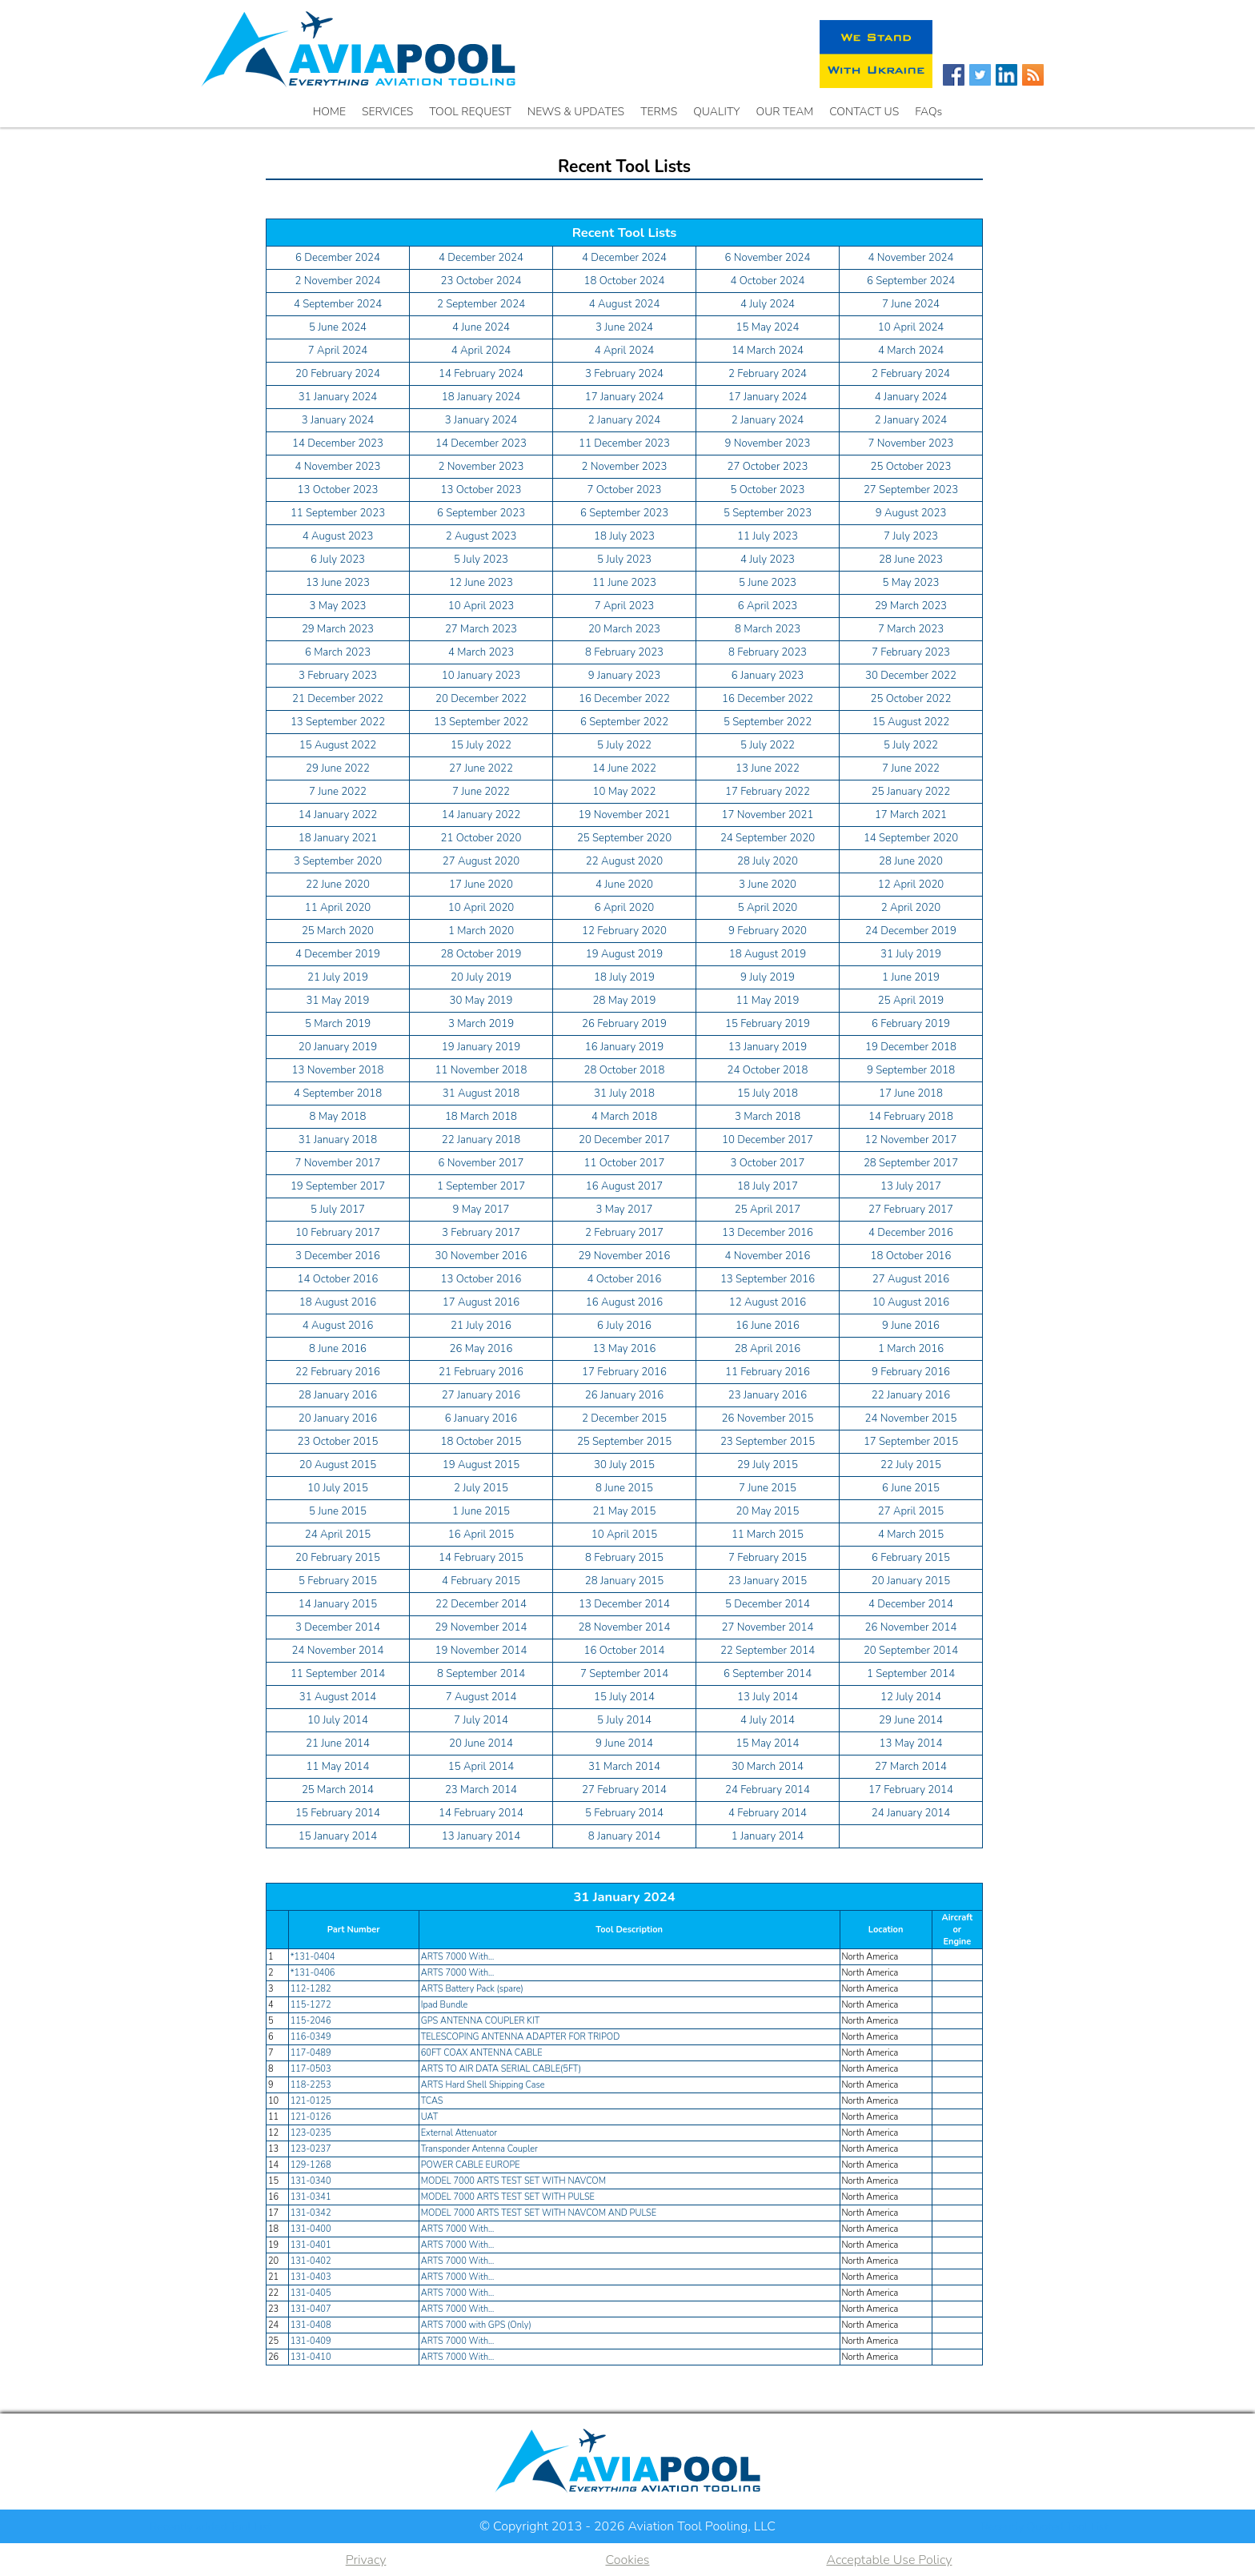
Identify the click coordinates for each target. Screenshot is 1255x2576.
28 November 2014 (625, 1627)
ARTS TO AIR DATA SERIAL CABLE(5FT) (501, 2069)
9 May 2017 (481, 1209)
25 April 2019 (911, 1000)
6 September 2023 (481, 513)
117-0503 (311, 2069)
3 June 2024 (624, 327)
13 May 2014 (911, 1743)
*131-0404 (313, 1957)
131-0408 (311, 2325)
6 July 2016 (624, 1325)
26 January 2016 (624, 1395)
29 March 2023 (911, 606)
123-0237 (311, 2149)
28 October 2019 (481, 954)
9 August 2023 (911, 513)
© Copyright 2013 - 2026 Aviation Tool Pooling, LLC (627, 2526)
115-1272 (311, 2005)
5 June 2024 (338, 327)
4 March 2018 (624, 1116)
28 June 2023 (911, 559)
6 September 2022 (624, 722)
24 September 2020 (767, 838)
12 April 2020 (911, 884)
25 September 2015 (624, 1441)
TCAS (432, 2101)
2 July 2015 (481, 1488)
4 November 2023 (338, 466)
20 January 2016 (338, 1418)
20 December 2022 (481, 699)
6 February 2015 (911, 1558)
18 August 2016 (338, 1302)
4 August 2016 (338, 1325)
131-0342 (311, 2213)
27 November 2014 (768, 1627)
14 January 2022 (338, 815)
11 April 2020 (338, 908)
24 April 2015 (338, 1534)
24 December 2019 (910, 931)
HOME (329, 111)
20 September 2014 (911, 1650)
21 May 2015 (624, 1511)
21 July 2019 (337, 977)
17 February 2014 (910, 1790)
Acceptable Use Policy (889, 2560)
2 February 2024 (767, 374)
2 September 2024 (481, 304)
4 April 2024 (481, 350)
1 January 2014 (768, 1836)
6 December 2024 (337, 258)
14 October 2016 (338, 1279)
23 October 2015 (338, 1441)
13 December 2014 (624, 1604)
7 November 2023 (911, 443)
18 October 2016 (911, 1256)
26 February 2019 (624, 1024)
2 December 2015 (624, 1418)
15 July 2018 (767, 1093)
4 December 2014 (910, 1604)
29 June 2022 (338, 768)
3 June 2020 (767, 884)
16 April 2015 (481, 1534)
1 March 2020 (481, 931)
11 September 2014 (338, 1674)
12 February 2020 (624, 931)
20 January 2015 (911, 1581)
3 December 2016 (337, 1256)
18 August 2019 (768, 954)
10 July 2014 (337, 1720)
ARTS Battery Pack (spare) (472, 1989)
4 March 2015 (911, 1534)
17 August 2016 (481, 1302)
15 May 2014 (768, 1743)
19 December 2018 (910, 1047)
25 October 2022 (911, 699)
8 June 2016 (338, 1349)
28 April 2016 (767, 1349)
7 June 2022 (911, 768)
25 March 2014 (338, 1790)
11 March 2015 (768, 1534)
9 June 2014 (624, 1743)
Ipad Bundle (444, 2005)
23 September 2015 (767, 1441)
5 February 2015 (338, 1581)
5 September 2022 (768, 722)
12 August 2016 (768, 1302)
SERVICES (387, 111)
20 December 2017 (624, 1140)
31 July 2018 (624, 1093)
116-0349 (311, 2037)
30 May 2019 (481, 1000)
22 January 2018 (481, 1140)
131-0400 (311, 2229)
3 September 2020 (338, 861)
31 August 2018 (481, 1093)
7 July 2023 (911, 536)
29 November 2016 (625, 1256)
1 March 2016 (911, 1349)
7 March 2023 (911, 629)
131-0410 (311, 2357)
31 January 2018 (338, 1140)
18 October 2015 (481, 1441)
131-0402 (311, 2261)
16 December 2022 (624, 699)
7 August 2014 (481, 1697)
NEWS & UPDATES (575, 111)
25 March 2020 (338, 931)
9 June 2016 (911, 1325)
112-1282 (311, 1989)
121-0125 (311, 2101)
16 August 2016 (625, 1302)
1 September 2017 (481, 1186)
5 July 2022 (624, 745)
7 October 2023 (624, 490)
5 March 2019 (338, 1024)
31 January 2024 (338, 397)
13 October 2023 (338, 490)
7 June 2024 (911, 304)
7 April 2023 (625, 606)
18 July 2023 (624, 536)
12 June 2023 (481, 583)
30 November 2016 (481, 1256)
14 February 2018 (910, 1116)
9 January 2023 (624, 675)
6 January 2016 (481, 1418)
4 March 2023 (481, 652)
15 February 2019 (767, 1024)
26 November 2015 (768, 1418)
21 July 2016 (481, 1325)
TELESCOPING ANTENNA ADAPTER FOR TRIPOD (520, 2037)
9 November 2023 (768, 443)
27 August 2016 (911, 1279)
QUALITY (716, 111)
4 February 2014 (767, 1813)
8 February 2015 (624, 1558)
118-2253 (311, 2085)
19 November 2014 (481, 1650)
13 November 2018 (338, 1070)
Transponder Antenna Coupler (479, 2149)
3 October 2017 (768, 1163)
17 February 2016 (624, 1372)
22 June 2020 (338, 884)
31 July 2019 (910, 954)
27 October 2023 (768, 466)
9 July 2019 (767, 977)
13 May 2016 (624, 1349)
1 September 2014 (911, 1674)
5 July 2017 (338, 1209)
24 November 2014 (338, 1650)
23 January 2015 (767, 1581)
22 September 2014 (767, 1650)
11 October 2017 (624, 1163)
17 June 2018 (911, 1093)
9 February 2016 (911, 1372)
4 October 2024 (768, 281)
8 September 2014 (481, 1674)
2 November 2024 (338, 281)
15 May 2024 (768, 327)
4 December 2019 (337, 954)
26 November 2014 (911, 1627)
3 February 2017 (481, 1233)
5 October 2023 (768, 490)
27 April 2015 (911, 1511)
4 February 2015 (481, 1581)
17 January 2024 (624, 397)
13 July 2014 (767, 1697)
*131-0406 (313, 1973)
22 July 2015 (910, 1465)
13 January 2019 (767, 1047)
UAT (430, 2117)
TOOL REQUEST (470, 111)
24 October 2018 (768, 1070)
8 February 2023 (624, 652)
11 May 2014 (338, 1766)
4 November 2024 (911, 258)
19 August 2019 (625, 954)
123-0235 (311, 2133)
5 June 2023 (767, 583)
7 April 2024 (338, 350)
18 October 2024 (624, 281)
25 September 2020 (624, 838)
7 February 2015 (767, 1558)
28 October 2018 (624, 1070)
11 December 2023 (624, 443)
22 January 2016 (911, 1395)
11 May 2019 (768, 1000)
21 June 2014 (338, 1743)
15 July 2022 (481, 745)
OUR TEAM (785, 111)
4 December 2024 (481, 258)
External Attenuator (459, 2133)
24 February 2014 (767, 1790)
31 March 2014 (624, 1766)
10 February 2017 (337, 1233)
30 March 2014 (768, 1766)
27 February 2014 (624, 1790)
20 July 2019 (481, 977)
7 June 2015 (767, 1488)
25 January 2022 (911, 791)
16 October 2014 (624, 1650)
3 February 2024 (624, 374)
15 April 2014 (481, 1766)
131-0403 (311, 2277)
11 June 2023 (624, 583)
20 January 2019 (338, 1047)
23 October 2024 (481, 281)
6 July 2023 (338, 559)
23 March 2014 (481, 1790)
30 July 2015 (624, 1465)
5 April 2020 (768, 908)
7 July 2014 (481, 1720)
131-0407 (311, 2309)
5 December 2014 (767, 1604)
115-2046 (311, 2021)
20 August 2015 (338, 1465)
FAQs (928, 111)
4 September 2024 (338, 304)
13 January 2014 (481, 1836)
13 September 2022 (338, 722)
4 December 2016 (910, 1233)
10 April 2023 (481, 606)
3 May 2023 (338, 606)
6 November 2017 (481, 1163)
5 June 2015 (338, 1511)
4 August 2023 (338, 536)
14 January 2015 (338, 1604)
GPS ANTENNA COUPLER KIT (480, 2021)
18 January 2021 (338, 838)
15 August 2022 (911, 722)
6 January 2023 (768, 675)
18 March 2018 (481, 1116)
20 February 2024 (337, 374)
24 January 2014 (911, 1813)
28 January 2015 (624, 1581)
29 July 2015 (767, 1465)
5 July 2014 (624, 1720)
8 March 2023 (767, 629)
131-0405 (311, 2293)
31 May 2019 (338, 1000)
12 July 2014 (910, 1697)
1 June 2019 (911, 977)
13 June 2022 (768, 768)
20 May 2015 (768, 1511)
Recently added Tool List (210, 2526)
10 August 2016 (911, 1302)
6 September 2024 (911, 281)
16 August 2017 (625, 1186)
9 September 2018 (911, 1070)
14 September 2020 (911, 838)
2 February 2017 (624, 1233)
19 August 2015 (481, 1465)
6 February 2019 (911, 1024)
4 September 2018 (338, 1093)
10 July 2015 (337, 1488)
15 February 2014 (337, 1813)
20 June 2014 (481, 1743)
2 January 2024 (624, 420)
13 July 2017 (910, 1186)
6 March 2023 (338, 652)
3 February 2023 (338, 675)
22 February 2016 (337, 1372)
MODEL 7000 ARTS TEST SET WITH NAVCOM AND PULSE (538, 2213)
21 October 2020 (481, 838)
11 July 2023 (767, 536)
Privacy (366, 2560)
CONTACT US (864, 111)
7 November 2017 (338, 1163)
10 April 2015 (624, 1534)
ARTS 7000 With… (458, 1957)
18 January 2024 (481, 397)
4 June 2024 (481, 327)
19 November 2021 (625, 815)
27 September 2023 (911, 490)
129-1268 (311, 2165)
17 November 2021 (768, 815)
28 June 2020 (911, 861)
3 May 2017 (624, 1209)
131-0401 (311, 2245)
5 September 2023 (768, 513)
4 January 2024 (911, 397)
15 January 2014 (338, 1836)
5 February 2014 (624, 1813)
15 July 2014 (624, 1697)
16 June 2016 (768, 1325)
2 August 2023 (481, 536)
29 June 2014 (911, 1720)
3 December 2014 (337, 1627)
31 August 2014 (338, 1697)
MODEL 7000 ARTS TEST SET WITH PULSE (508, 2197)
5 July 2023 (481, 559)
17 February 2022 (767, 791)
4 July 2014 (767, 1720)
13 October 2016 (481, 1279)
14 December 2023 (337, 443)
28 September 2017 (911, 1163)
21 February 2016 (481, 1372)
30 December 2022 (910, 675)
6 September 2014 (768, 1674)
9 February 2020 (767, 931)
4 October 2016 (624, 1279)
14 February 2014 (481, 1813)
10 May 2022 (624, 791)
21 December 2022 (337, 699)
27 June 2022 (481, 768)
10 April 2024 (911, 327)
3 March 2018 (767, 1116)
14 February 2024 (481, 374)
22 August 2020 (625, 861)
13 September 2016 (767, 1279)
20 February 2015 (337, 1558)
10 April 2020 (481, 908)
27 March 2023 (481, 629)
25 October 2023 (911, 466)
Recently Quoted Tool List (1045, 2526)
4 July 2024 (767, 304)
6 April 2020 (625, 908)
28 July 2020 (767, 861)
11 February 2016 (767, 1372)
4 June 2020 (624, 884)
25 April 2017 (767, 1209)
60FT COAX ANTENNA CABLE (482, 2053)
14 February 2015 (481, 1558)
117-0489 (311, 2053)
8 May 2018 (338, 1116)
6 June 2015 (911, 1488)
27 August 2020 (481, 861)
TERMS (658, 111)
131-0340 (311, 2181)
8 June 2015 (624, 1488)
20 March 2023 (624, 629)
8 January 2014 (624, 1836)
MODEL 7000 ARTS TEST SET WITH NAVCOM (513, 2181)
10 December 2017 (767, 1140)
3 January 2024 (338, 420)
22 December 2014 (481, 1604)
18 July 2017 (767, 1186)
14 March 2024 (768, 350)
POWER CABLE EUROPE (470, 2165)
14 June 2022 (624, 768)
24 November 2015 (911, 1418)
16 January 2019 (624, 1047)
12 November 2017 (911, 1140)
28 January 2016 (338, 1395)
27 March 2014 (911, 1766)
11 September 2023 (338, 513)
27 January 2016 (481, 1395)
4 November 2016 (768, 1256)
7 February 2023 (911, 652)
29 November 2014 (481, 1627)
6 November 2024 (768, 258)
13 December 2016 (767, 1233)
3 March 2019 (481, 1024)
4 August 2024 (624, 304)
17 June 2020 (481, 884)
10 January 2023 (481, 675)
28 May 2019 (624, 1000)
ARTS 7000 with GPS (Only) (476, 2325)
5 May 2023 (911, 583)
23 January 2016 (767, 1395)
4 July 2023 (767, 559)
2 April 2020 (911, 908)
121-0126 (311, 2117)
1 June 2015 (481, 1511)
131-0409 (311, 2341)
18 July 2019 (624, 977)
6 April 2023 (768, 606)
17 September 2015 (911, 1441)
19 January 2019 (481, 1047)
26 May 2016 (481, 1349)
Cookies (627, 2560)
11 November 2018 (481, 1070)
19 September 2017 (338, 1186)
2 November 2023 (481, 466)
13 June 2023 (338, 583)
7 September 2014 (624, 1674)
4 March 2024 (911, 350)
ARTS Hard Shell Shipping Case (483, 2085)
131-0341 (311, 2197)
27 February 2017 (910, 1209)
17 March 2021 (911, 815)
